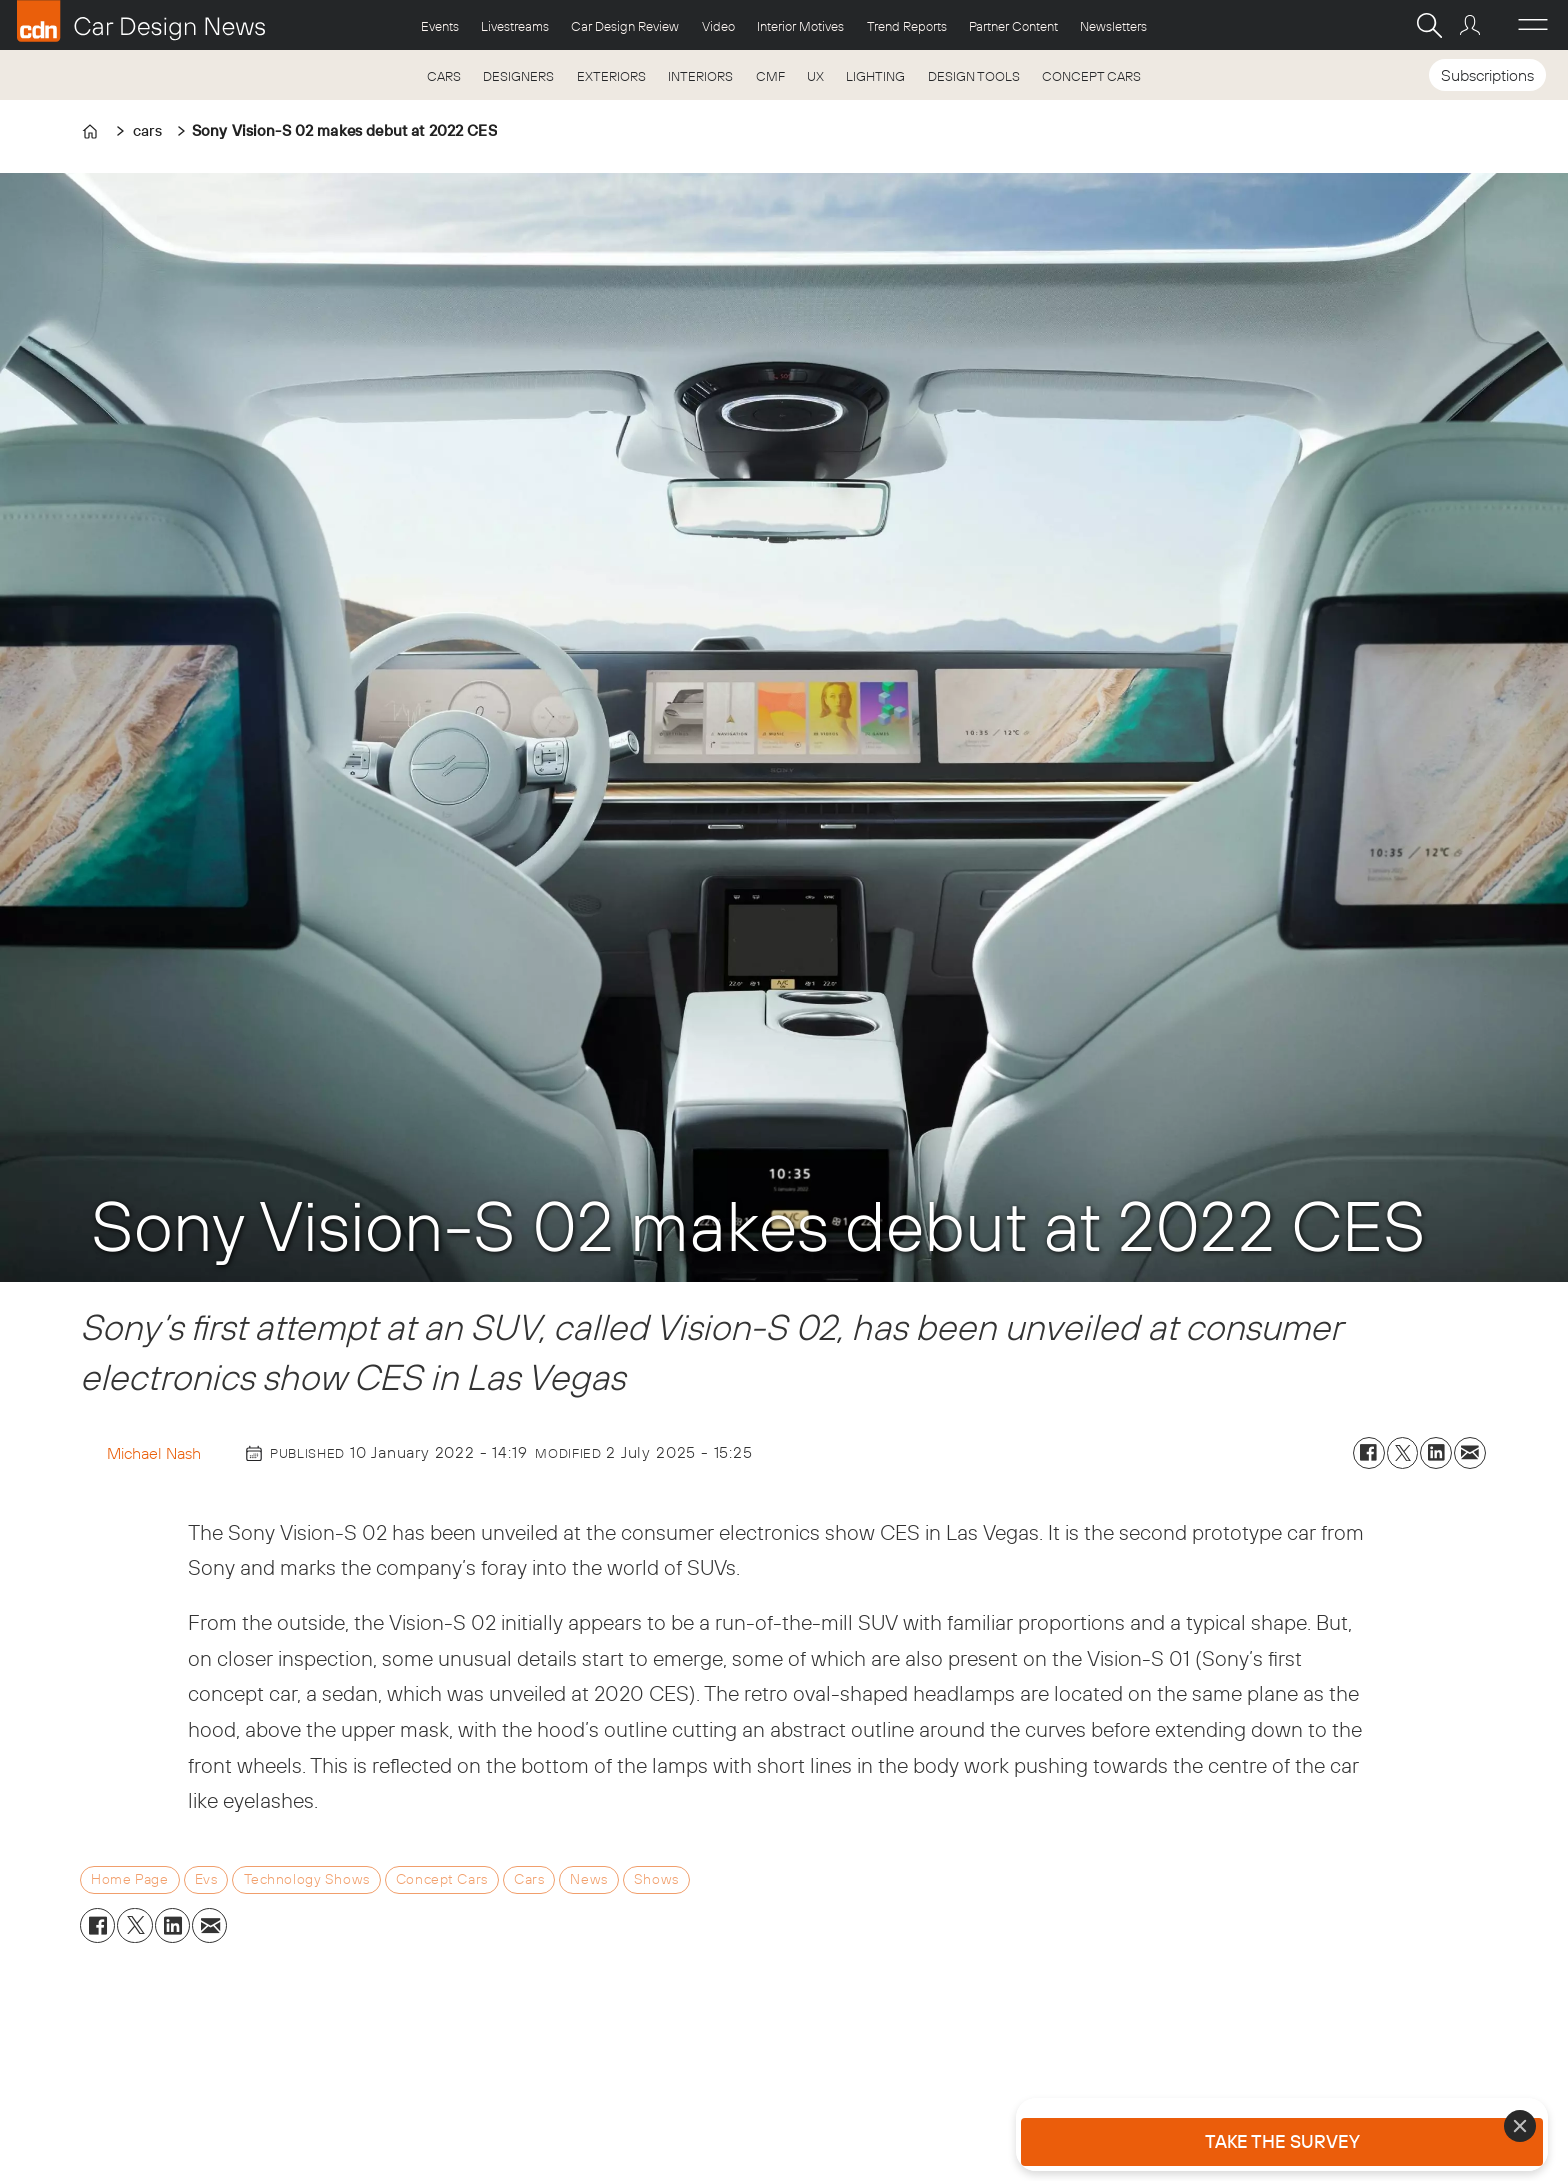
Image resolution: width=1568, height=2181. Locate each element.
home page (129, 1879)
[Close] (1520, 2126)
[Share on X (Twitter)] (1403, 1453)
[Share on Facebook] (1369, 1453)
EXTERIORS (611, 76)
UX (815, 76)
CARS (444, 76)
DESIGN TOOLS (974, 76)
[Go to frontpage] (141, 21)
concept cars (442, 1879)
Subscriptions (1487, 75)
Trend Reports (907, 26)
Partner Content (1013, 26)
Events (440, 26)
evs (206, 1879)
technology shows (307, 1879)
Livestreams (515, 26)
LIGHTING (875, 76)
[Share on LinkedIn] (1436, 1453)
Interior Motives (800, 26)
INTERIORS (700, 76)
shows (656, 1879)
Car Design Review (625, 26)
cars (529, 1879)
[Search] (1429, 25)
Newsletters (1113, 26)
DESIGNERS (518, 76)
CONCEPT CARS (1091, 76)
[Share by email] (1470, 1453)
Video (718, 26)
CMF (770, 76)
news (588, 1879)
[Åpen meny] (1533, 25)
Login (1473, 25)
